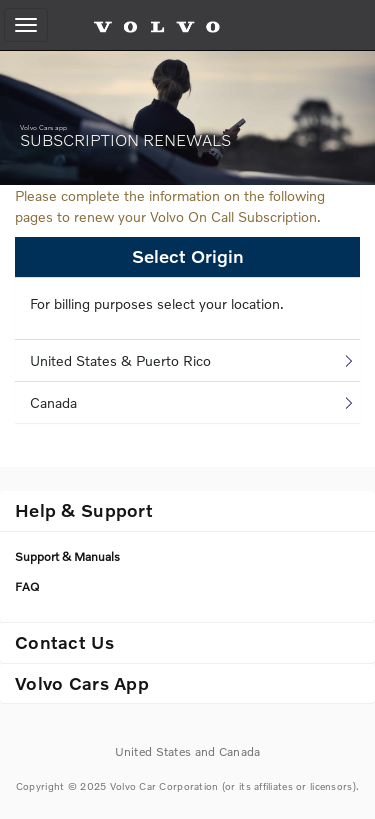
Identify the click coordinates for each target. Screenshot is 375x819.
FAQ (27, 586)
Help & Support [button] (84, 510)
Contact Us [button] (64, 642)
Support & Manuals (67, 556)
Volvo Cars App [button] (82, 683)
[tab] (187, 511)
